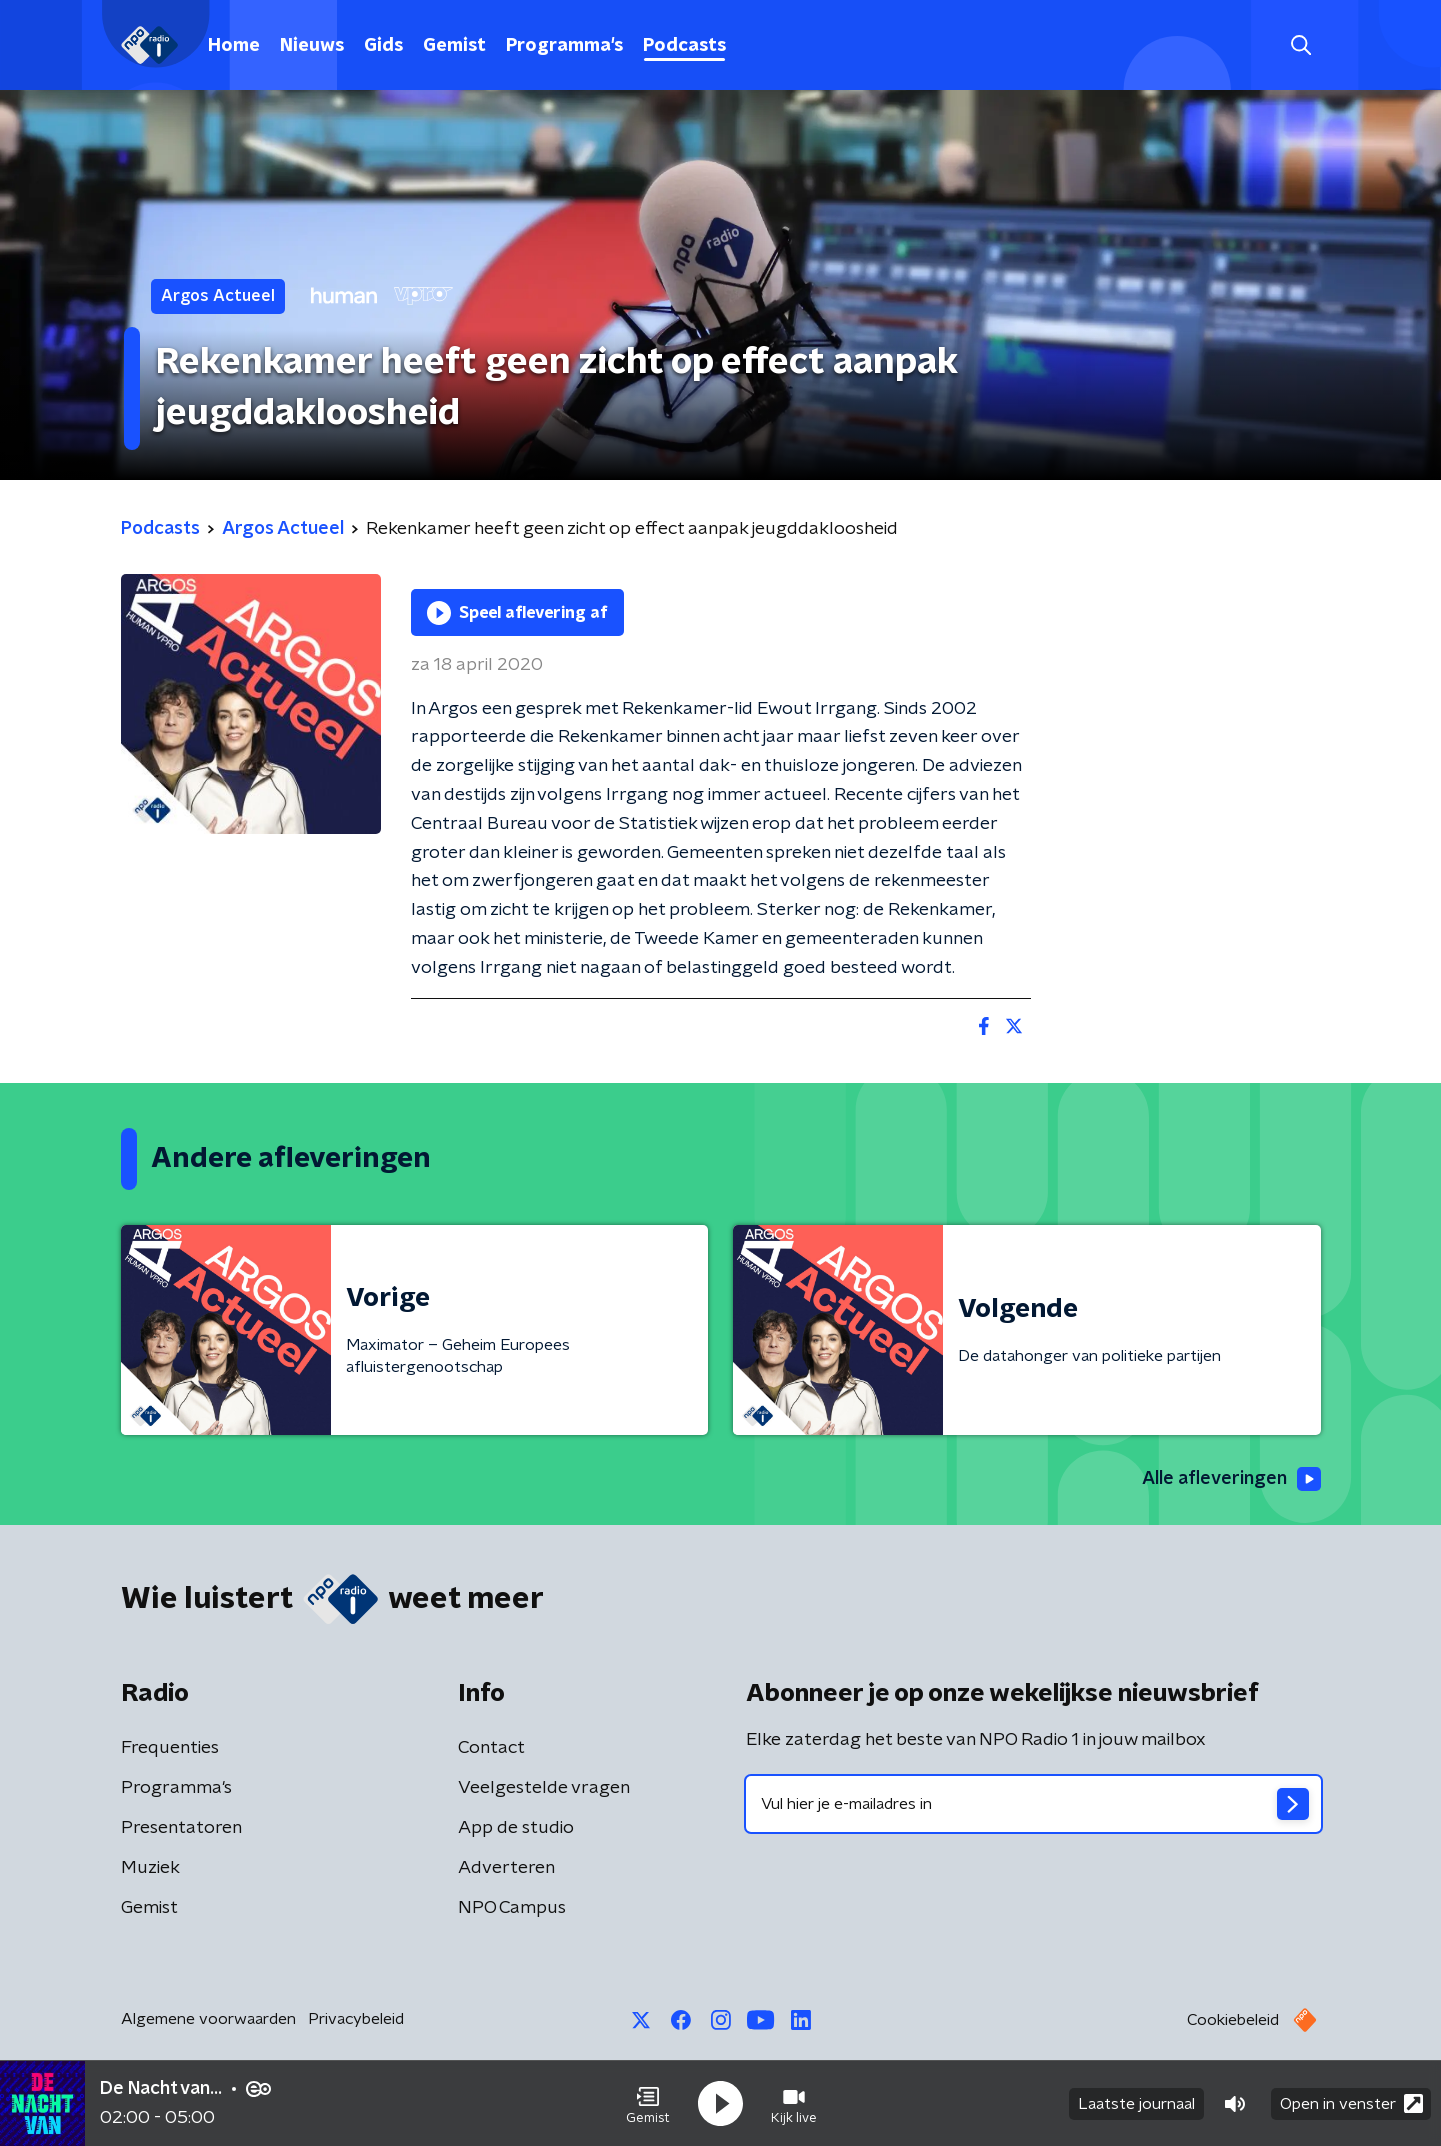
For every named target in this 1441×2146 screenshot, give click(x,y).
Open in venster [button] (1351, 2103)
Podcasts (684, 46)
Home (234, 46)
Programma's (564, 46)
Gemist (454, 46)
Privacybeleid (356, 2019)
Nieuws (312, 46)
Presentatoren (181, 1828)
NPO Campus (512, 1908)
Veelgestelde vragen (544, 1788)
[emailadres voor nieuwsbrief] (1033, 1804)
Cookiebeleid (1233, 2020)
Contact (491, 1748)
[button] (648, 2104)
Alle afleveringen (1231, 1479)
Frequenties (170, 1748)
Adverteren (506, 1868)
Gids (383, 46)
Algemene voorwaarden (208, 2019)
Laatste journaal (1136, 2104)
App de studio (516, 1828)
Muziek (150, 1868)
